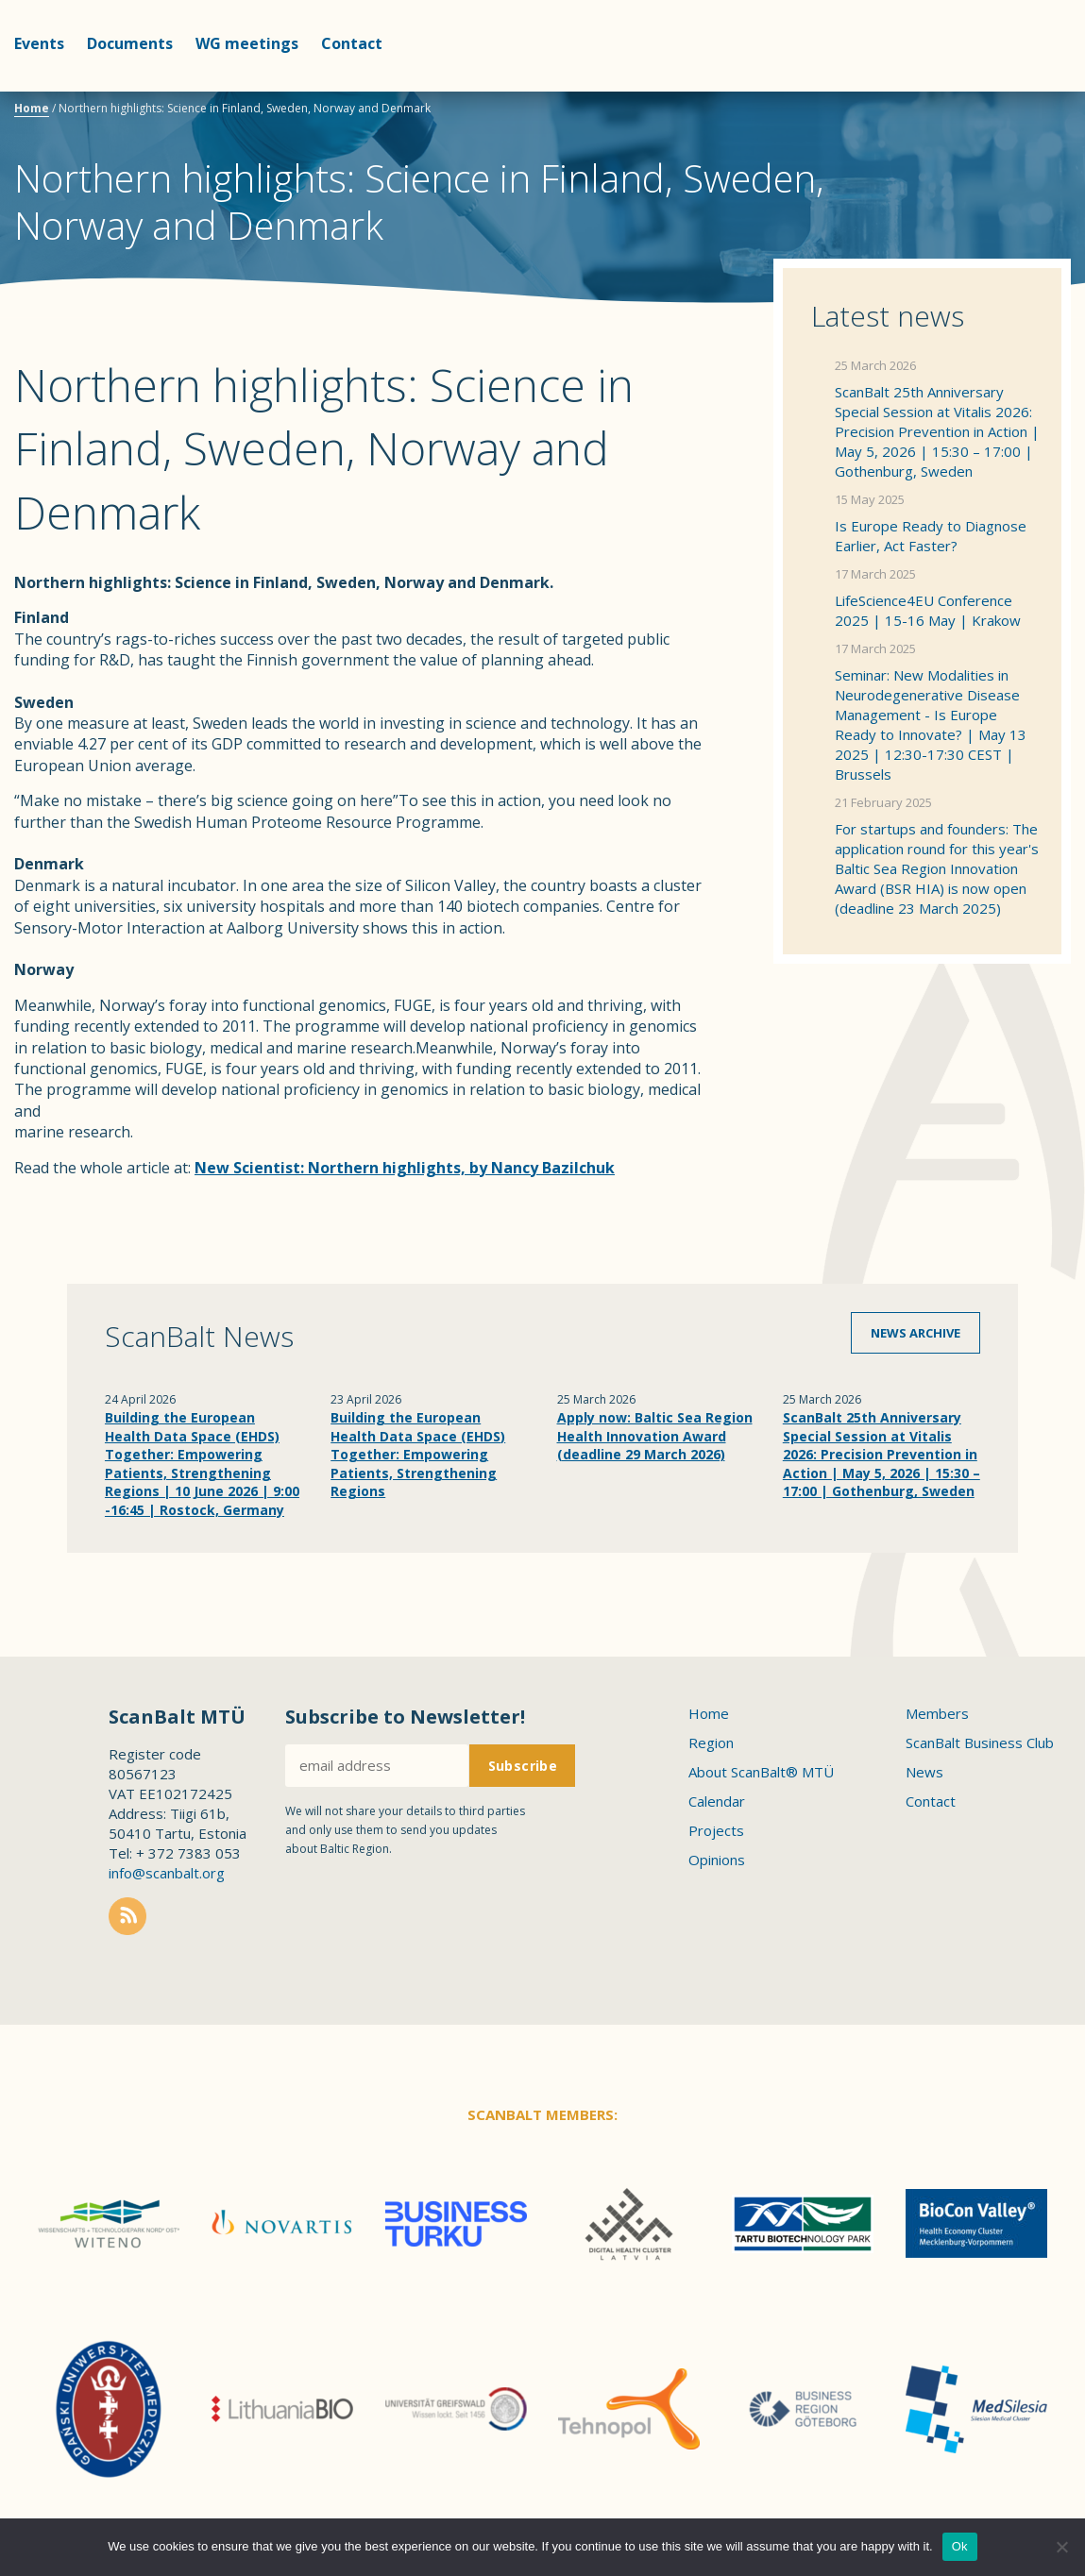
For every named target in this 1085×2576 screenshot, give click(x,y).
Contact (351, 43)
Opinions (716, 1859)
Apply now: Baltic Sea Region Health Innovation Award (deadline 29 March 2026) (655, 1435)
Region (711, 1742)
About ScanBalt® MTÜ (761, 1771)
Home (31, 108)
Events (39, 43)
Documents (130, 43)
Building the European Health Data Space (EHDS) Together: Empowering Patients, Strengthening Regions (418, 1454)
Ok (960, 2546)
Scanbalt (1023, 90)
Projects (716, 1830)
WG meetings (246, 43)
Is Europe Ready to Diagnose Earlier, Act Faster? (930, 535)
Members (937, 1713)
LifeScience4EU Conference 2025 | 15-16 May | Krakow (928, 610)
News (924, 1771)
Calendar (716, 1801)
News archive (915, 1332)
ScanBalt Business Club (980, 1742)
